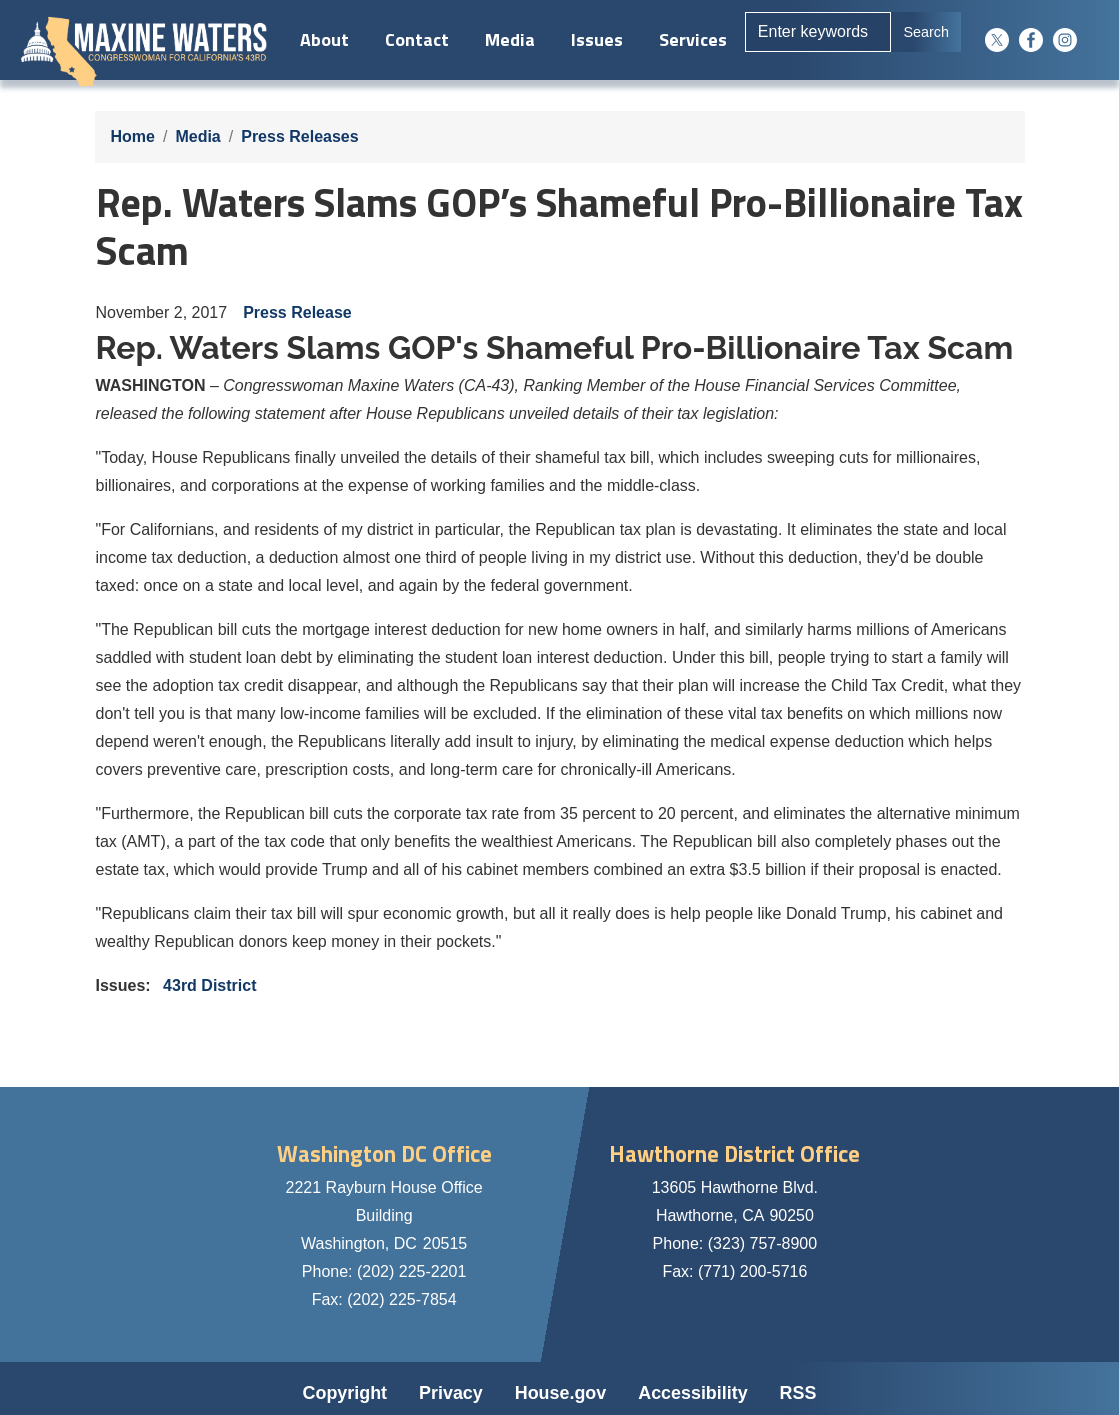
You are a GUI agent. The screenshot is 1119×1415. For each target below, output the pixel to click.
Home (133, 136)
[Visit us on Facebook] (1036, 40)
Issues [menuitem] (594, 39)
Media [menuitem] (507, 39)
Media (197, 136)
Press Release (297, 312)
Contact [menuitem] (414, 39)
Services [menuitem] (690, 39)
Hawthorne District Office (734, 1154)
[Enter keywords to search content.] (816, 32)
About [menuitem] (321, 39)
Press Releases (299, 136)
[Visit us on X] (1002, 40)
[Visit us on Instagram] (1070, 40)
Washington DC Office (384, 1154)
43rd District (209, 985)
